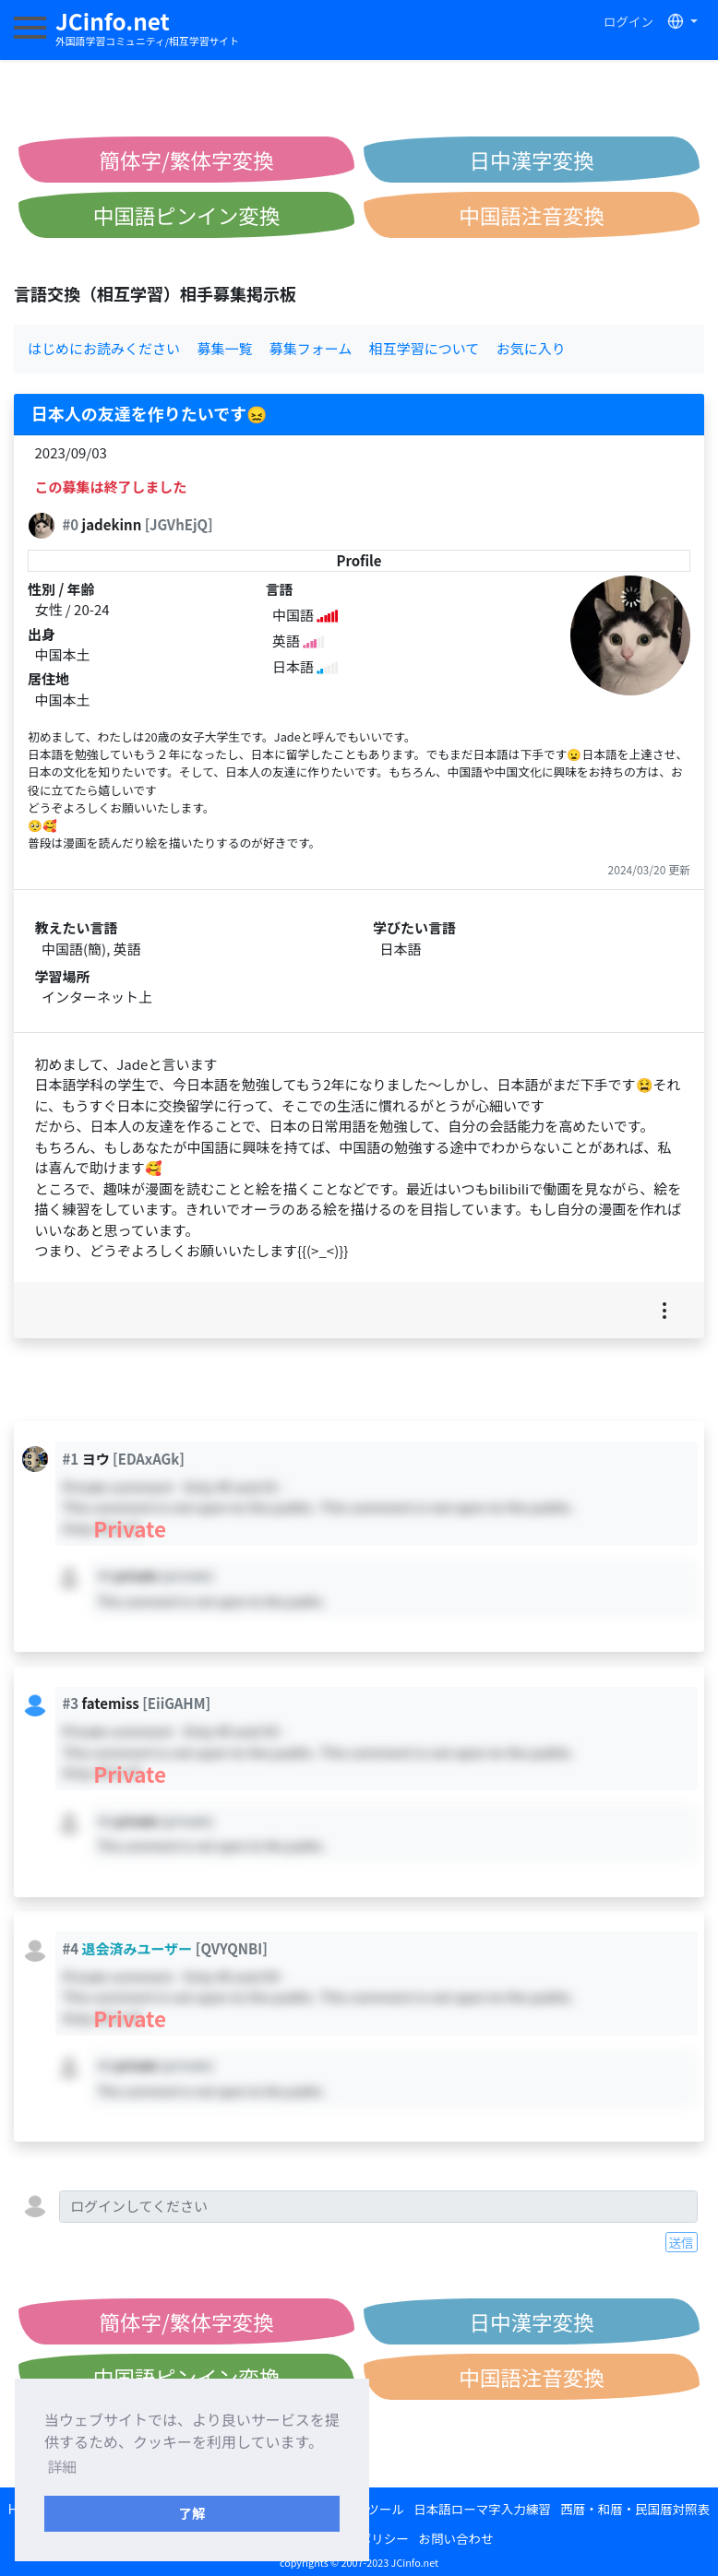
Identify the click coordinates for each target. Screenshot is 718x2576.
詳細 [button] (62, 2466)
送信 (681, 2242)
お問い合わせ (455, 2538)
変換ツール (372, 2508)
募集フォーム (311, 348)
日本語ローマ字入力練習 (482, 2508)
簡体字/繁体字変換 (187, 159)
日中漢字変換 (531, 159)
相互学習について (424, 348)
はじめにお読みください (104, 348)
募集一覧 (224, 348)
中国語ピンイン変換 (187, 215)
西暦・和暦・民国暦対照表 (635, 2508)
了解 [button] (192, 2513)
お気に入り (531, 348)
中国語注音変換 (531, 215)
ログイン (628, 21)
